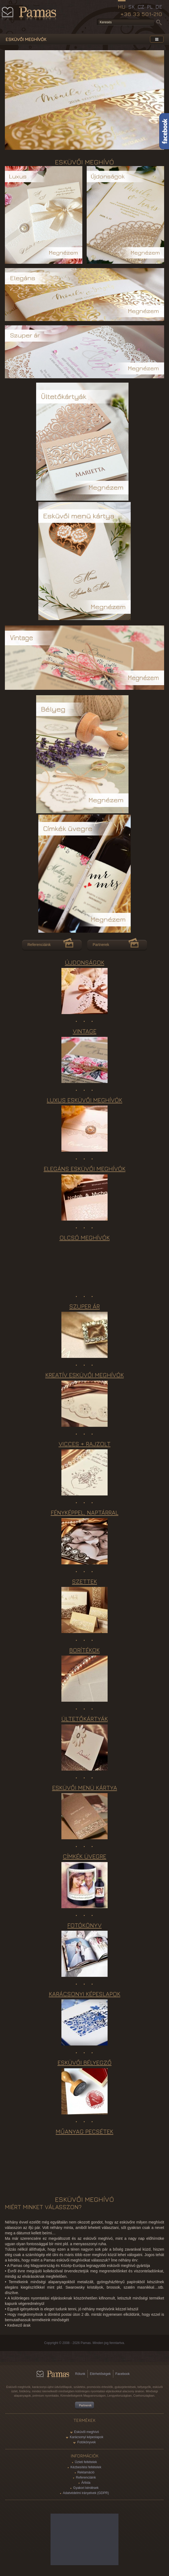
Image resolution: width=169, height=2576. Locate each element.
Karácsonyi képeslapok (86, 2437)
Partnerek (101, 944)
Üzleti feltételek (86, 2462)
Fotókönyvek (86, 2442)
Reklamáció (86, 2472)
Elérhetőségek (100, 2374)
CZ (140, 7)
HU (122, 7)
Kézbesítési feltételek (85, 2467)
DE (158, 7)
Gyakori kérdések (85, 2488)
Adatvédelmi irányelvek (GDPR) (86, 2493)
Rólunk (80, 2374)
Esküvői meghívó (86, 2432)
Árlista (85, 2483)
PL (150, 7)
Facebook (122, 2374)
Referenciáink (39, 944)
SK (131, 7)
